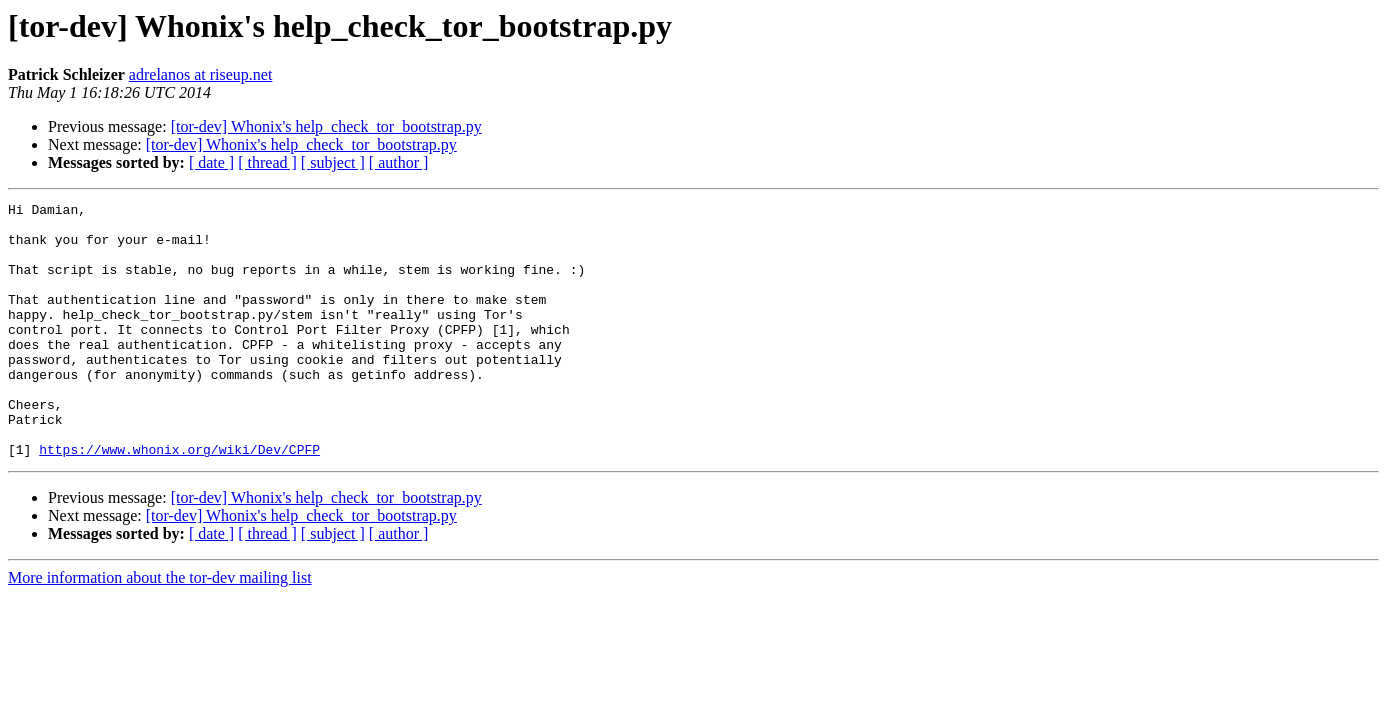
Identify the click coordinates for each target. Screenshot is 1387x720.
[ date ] (211, 162)
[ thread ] (267, 162)
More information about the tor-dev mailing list (160, 628)
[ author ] (399, 162)
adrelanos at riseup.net (201, 74)
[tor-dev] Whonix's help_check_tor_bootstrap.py (326, 126)
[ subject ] (333, 162)
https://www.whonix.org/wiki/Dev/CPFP (179, 500)
